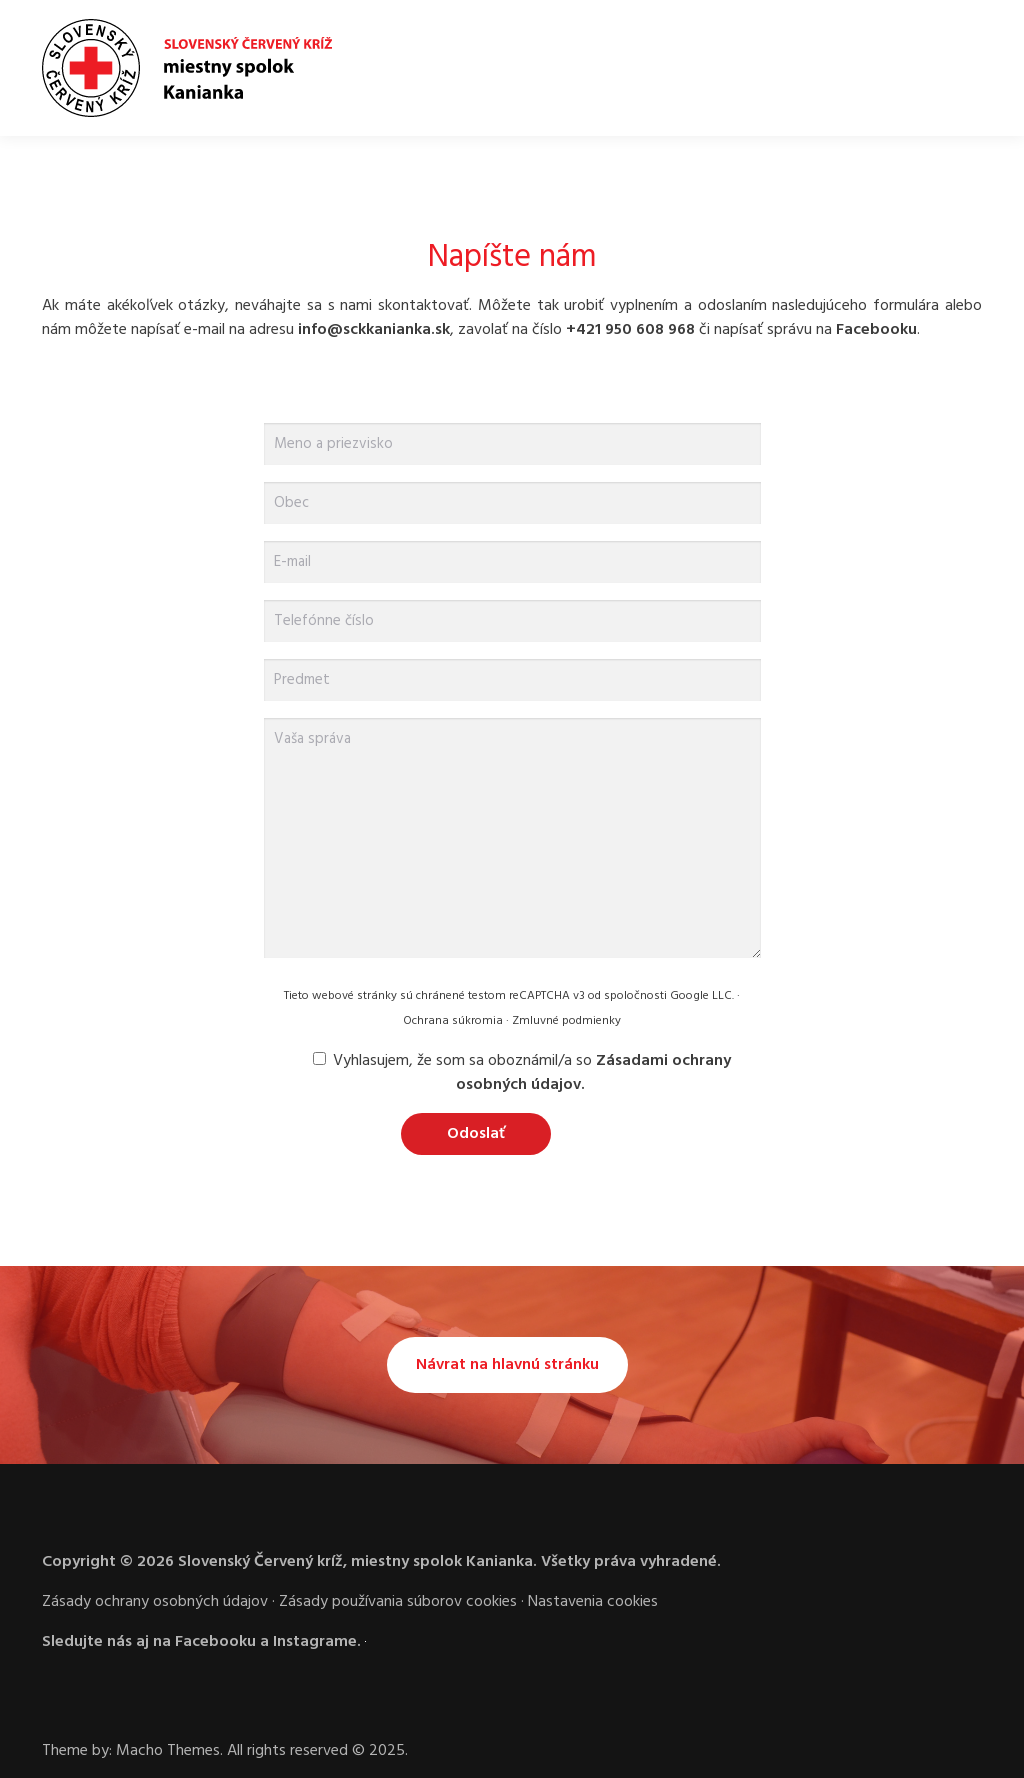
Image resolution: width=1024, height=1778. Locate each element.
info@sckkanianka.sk (374, 330)
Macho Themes (168, 1751)
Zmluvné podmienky (566, 1021)
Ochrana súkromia (453, 1021)
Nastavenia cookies (593, 1602)
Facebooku (876, 330)
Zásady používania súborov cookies (398, 1602)
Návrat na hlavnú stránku (507, 1365)
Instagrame (315, 1642)
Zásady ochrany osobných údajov (155, 1602)
